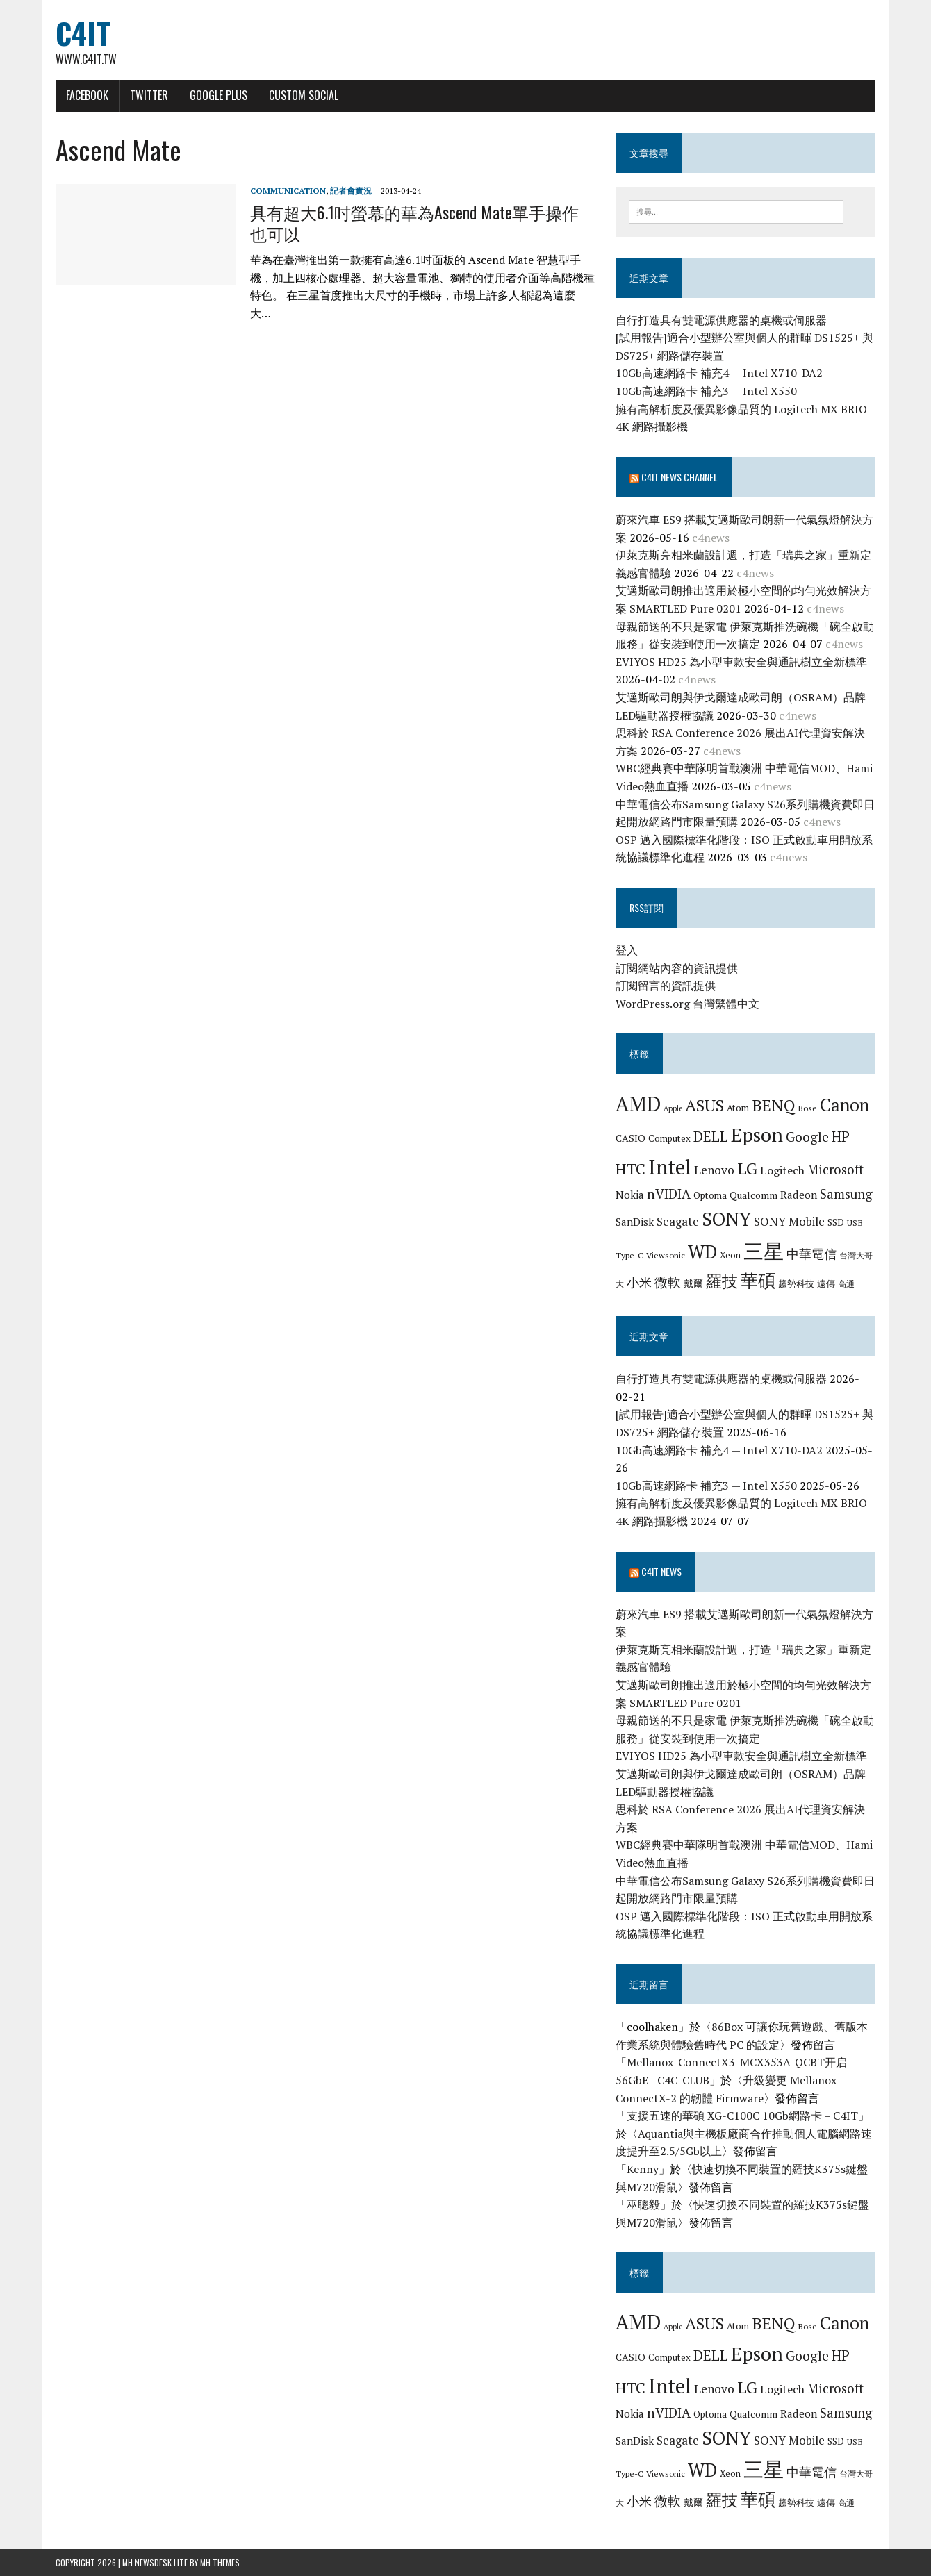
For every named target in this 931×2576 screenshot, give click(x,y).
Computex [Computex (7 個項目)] (669, 1138)
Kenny (643, 2169)
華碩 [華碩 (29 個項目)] (758, 1280)
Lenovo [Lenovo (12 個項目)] (714, 1170)
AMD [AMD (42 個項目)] (638, 1103)
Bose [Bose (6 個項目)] (807, 1107)
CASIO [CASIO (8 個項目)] (630, 1138)
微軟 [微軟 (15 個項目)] (667, 1282)
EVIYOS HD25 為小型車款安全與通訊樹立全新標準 (741, 662)
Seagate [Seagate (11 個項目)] (678, 1221)
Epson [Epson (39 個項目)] (757, 1134)
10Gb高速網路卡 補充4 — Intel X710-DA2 (719, 373)
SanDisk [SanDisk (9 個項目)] (635, 1222)
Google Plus (218, 95)
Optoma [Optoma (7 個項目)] (710, 1195)
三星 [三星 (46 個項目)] (763, 1251)
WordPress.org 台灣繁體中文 (687, 1003)
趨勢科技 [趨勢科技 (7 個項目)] (796, 1283)
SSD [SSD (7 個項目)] (835, 1222)
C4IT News (661, 1571)
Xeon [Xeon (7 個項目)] (730, 1255)
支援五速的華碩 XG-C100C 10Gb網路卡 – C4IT (742, 2115)
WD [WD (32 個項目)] (702, 1251)
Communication (288, 190)
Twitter (149, 95)
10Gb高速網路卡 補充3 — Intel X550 (706, 391)
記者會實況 (351, 190)
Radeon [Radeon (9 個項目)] (798, 1195)
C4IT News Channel (679, 477)
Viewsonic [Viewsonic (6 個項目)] (665, 1255)
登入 (627, 950)
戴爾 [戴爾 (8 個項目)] (693, 1283)
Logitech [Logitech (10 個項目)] (782, 1170)
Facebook (87, 95)
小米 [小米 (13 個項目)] (639, 1282)
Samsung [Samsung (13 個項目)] (846, 1194)
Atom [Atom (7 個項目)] (738, 1108)
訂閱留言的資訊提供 (666, 985)
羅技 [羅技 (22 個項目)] (722, 1281)
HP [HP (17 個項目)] (841, 1136)
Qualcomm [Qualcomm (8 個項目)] (753, 1195)
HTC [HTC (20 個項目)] (630, 1168)
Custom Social (303, 95)
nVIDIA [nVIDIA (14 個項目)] (669, 1193)
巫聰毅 (643, 2204)
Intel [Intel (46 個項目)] (669, 1167)
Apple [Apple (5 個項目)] (673, 1108)
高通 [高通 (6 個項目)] (846, 1283)
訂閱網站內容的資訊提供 (677, 968)
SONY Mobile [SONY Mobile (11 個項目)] (789, 1221)
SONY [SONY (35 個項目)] (726, 1218)
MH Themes (220, 2562)
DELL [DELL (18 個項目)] (710, 1136)
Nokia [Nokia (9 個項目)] (630, 1195)
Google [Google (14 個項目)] (807, 1136)
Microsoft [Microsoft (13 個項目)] (835, 1169)
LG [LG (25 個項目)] (747, 1168)
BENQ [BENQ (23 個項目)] (773, 1105)
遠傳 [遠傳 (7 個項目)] (826, 1283)
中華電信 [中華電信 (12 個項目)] (811, 1254)
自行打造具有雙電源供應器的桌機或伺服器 (721, 320)
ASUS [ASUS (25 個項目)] (704, 1105)
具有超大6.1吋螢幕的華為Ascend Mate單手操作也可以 (414, 222)
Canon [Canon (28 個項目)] (844, 1104)
